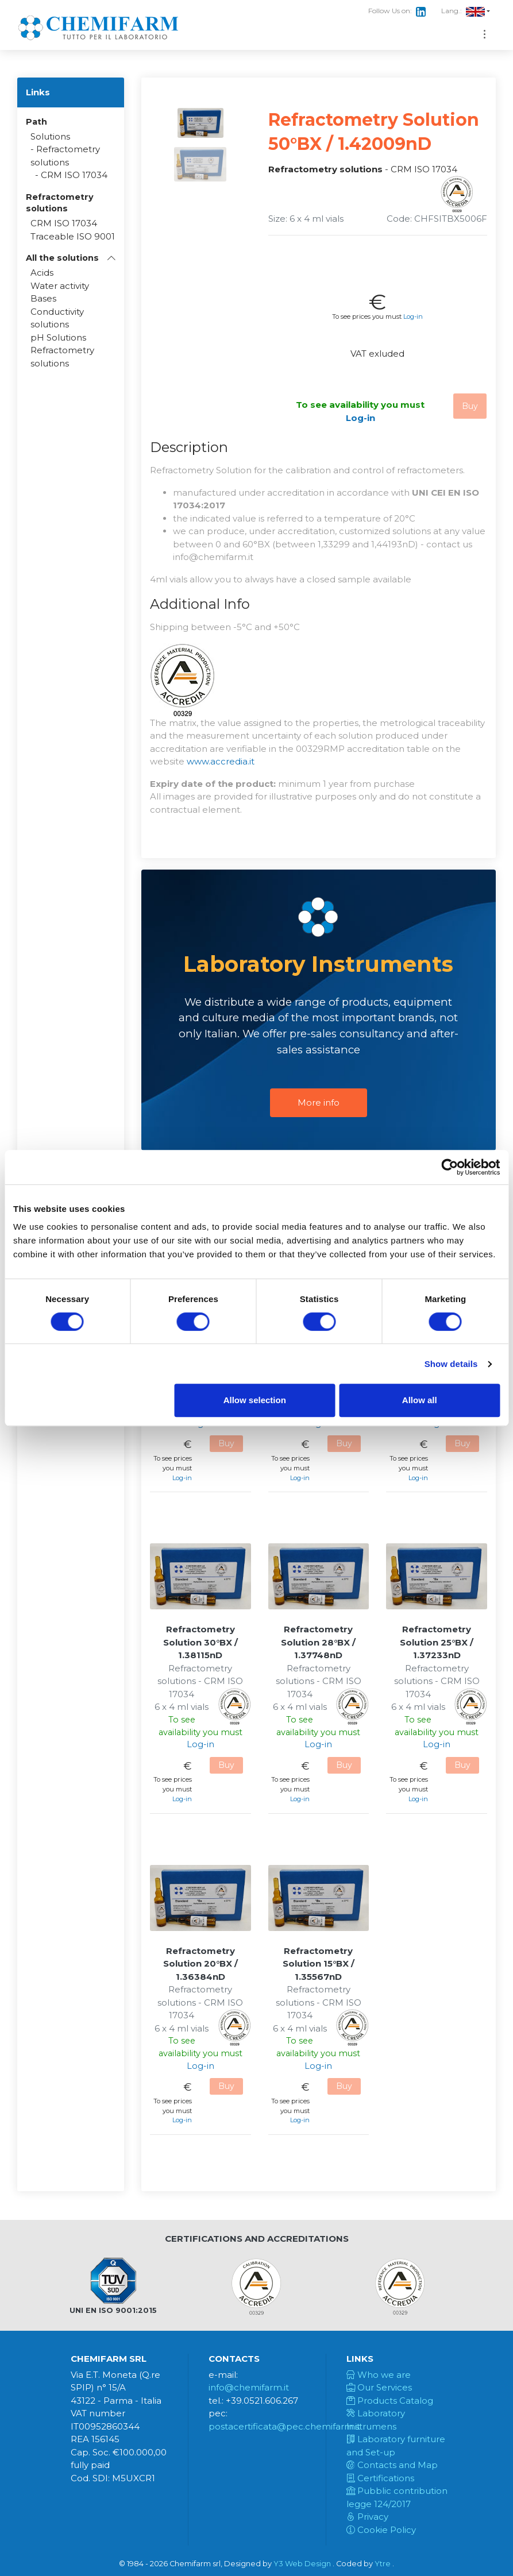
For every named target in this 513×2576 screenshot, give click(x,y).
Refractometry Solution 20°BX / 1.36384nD (200, 1963)
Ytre (383, 2563)
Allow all (419, 1400)
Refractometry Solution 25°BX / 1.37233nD (436, 1642)
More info (319, 1102)
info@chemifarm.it (249, 2387)
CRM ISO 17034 (74, 174)
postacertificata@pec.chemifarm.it (284, 2426)
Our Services (379, 2387)
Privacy (367, 2516)
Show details (451, 1364)
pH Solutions (58, 337)
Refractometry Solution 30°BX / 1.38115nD (200, 1642)
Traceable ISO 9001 (72, 236)
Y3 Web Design (302, 2563)
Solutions (50, 136)
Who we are (378, 2374)
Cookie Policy (381, 2529)
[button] (70, 258)
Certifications (380, 2478)
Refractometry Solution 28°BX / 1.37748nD (318, 1642)
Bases (43, 298)
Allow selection (254, 1400)
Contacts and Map (392, 2464)
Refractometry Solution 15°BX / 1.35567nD (318, 1963)
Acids (41, 272)
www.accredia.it (220, 761)
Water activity (59, 285)
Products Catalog (389, 2400)
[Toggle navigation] (484, 34)
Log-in (413, 316)
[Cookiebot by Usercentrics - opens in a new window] (449, 1167)
